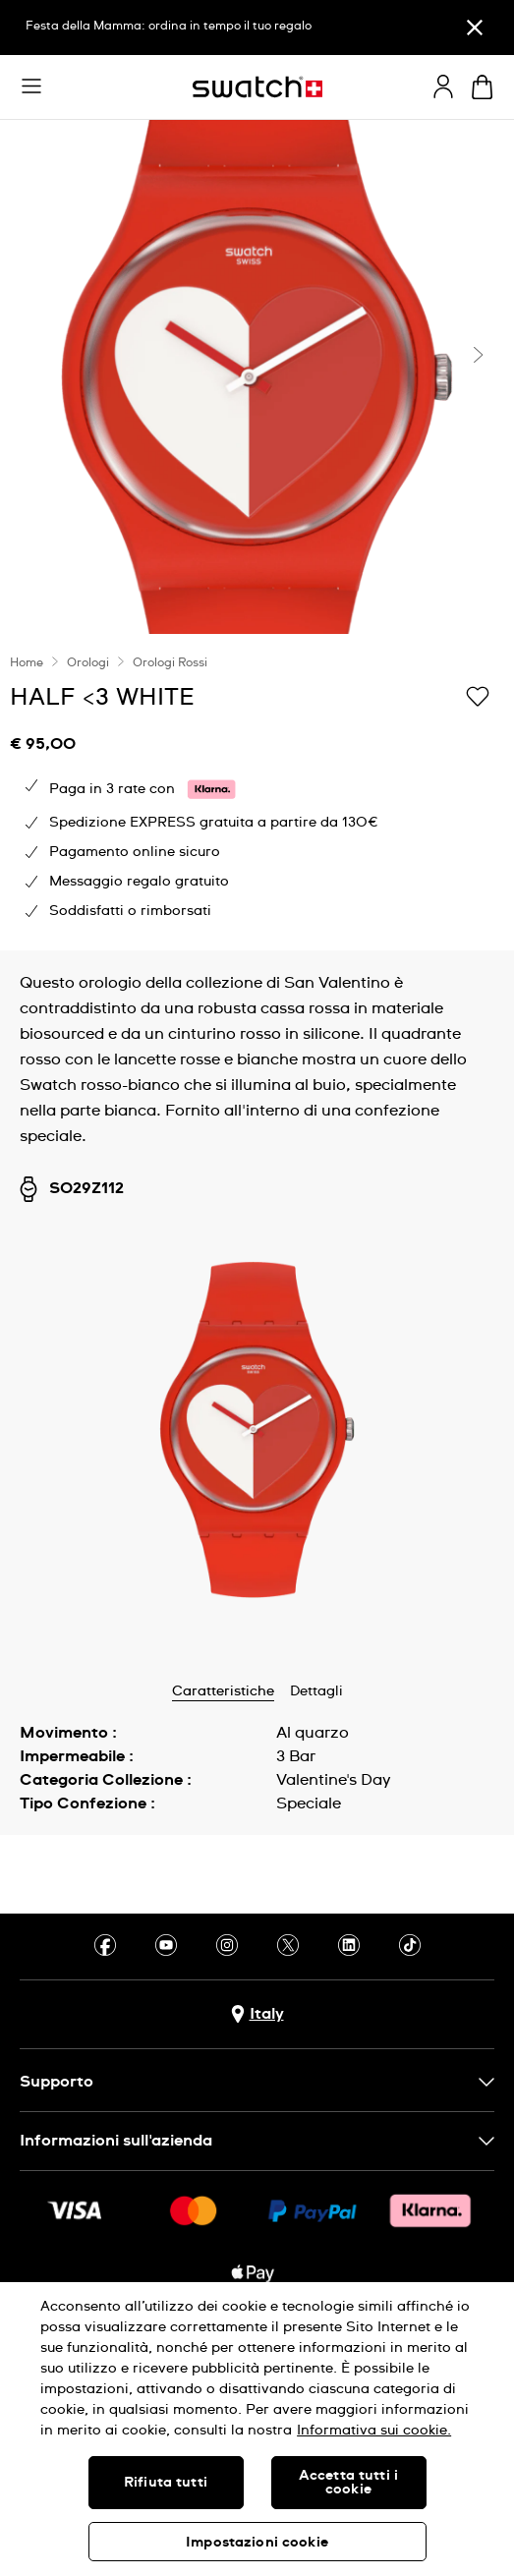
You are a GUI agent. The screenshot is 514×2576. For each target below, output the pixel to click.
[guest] (443, 86)
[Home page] (257, 87)
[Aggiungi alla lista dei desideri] (477, 696)
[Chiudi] (474, 27)
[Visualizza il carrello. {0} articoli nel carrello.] (482, 87)
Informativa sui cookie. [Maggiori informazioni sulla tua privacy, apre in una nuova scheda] (374, 2430)
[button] (31, 86)
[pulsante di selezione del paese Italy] (257, 2014)
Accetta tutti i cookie (348, 2482)
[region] (257, 2429)
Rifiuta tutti (165, 2483)
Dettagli (316, 1691)
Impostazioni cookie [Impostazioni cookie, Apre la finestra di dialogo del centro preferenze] (257, 2542)
